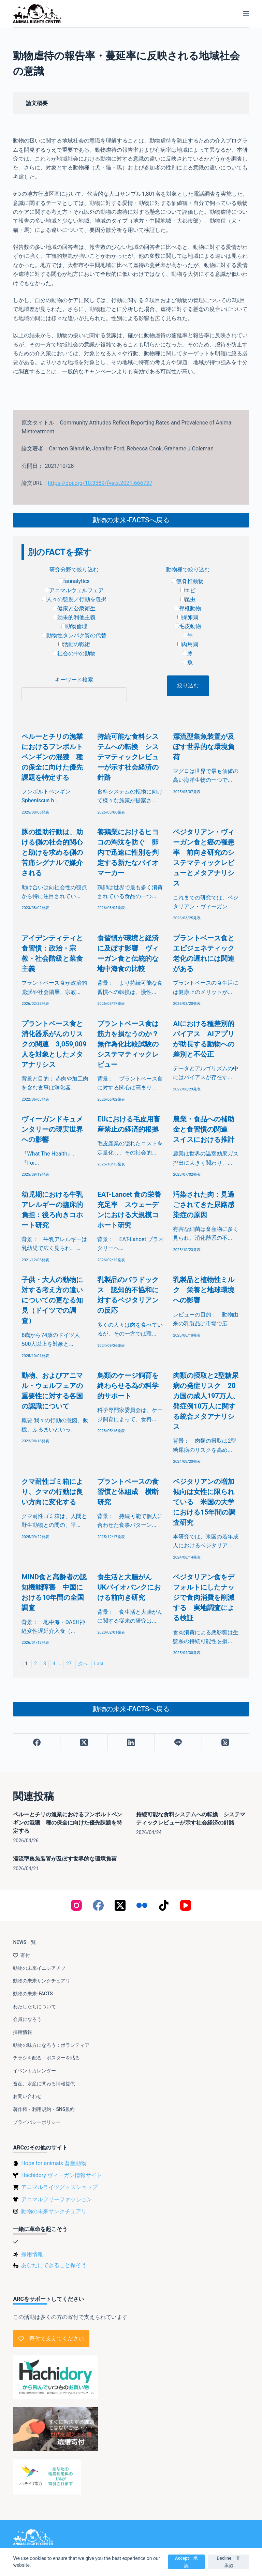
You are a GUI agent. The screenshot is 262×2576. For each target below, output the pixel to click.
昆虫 (187, 599)
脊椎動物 (188, 608)
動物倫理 (74, 626)
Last (99, 1664)
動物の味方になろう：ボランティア (51, 2045)
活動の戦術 (74, 644)
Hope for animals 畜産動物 (53, 2163)
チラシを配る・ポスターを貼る (46, 2057)
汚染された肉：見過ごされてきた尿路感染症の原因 (203, 1204)
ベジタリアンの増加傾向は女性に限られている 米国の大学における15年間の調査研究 (204, 1502)
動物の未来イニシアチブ (39, 1968)
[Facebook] (36, 1742)
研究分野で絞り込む (74, 569)
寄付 (21, 1955)
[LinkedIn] (131, 1742)
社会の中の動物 (74, 653)
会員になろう (27, 2019)
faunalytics (74, 581)
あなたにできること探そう (54, 2265)
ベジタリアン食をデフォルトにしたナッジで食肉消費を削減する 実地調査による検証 (203, 1597)
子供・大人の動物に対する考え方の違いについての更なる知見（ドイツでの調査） (52, 1300)
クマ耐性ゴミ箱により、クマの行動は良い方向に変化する (52, 1491)
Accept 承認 (186, 2562)
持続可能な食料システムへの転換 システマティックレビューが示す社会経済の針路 (128, 756)
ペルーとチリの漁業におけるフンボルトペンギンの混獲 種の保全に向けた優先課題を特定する (52, 756)
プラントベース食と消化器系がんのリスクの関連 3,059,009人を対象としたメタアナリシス (53, 1044)
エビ (187, 590)
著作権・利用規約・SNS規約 (44, 2109)
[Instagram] (76, 1905)
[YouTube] (185, 1905)
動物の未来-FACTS (33, 1993)
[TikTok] (163, 1905)
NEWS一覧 (24, 1942)
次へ (83, 1664)
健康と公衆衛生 (74, 608)
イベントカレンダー (34, 2070)
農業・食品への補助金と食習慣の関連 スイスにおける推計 (203, 1129)
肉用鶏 (187, 644)
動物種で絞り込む (188, 569)
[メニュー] (246, 14)
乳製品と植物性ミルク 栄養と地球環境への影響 (203, 1290)
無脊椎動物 (188, 581)
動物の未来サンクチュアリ (41, 1980)
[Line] (178, 1742)
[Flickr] (141, 1905)
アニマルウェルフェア (74, 590)
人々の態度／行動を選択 (74, 599)
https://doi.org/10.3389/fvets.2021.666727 (100, 483)
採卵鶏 (187, 617)
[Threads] (225, 1742)
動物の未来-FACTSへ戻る (131, 520)
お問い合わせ (27, 2096)
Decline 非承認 (228, 2562)
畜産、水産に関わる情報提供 (44, 2083)
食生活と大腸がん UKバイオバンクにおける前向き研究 (129, 1587)
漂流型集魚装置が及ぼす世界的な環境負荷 (203, 746)
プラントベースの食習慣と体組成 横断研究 (128, 1491)
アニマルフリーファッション (56, 2199)
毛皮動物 (188, 626)
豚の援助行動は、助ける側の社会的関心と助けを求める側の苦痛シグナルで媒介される (52, 852)
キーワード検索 (74, 679)
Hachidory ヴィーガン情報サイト (61, 2175)
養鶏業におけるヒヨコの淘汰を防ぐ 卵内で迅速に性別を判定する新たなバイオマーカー (128, 852)
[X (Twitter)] (83, 1742)
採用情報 (22, 2032)
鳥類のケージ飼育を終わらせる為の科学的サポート (128, 1385)
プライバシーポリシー (37, 2122)
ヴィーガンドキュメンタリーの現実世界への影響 (52, 1129)
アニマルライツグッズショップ (59, 2187)
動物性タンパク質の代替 (74, 635)
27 (69, 1664)
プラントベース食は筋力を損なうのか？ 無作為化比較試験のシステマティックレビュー (131, 1044)
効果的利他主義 (74, 617)
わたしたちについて (34, 2006)
